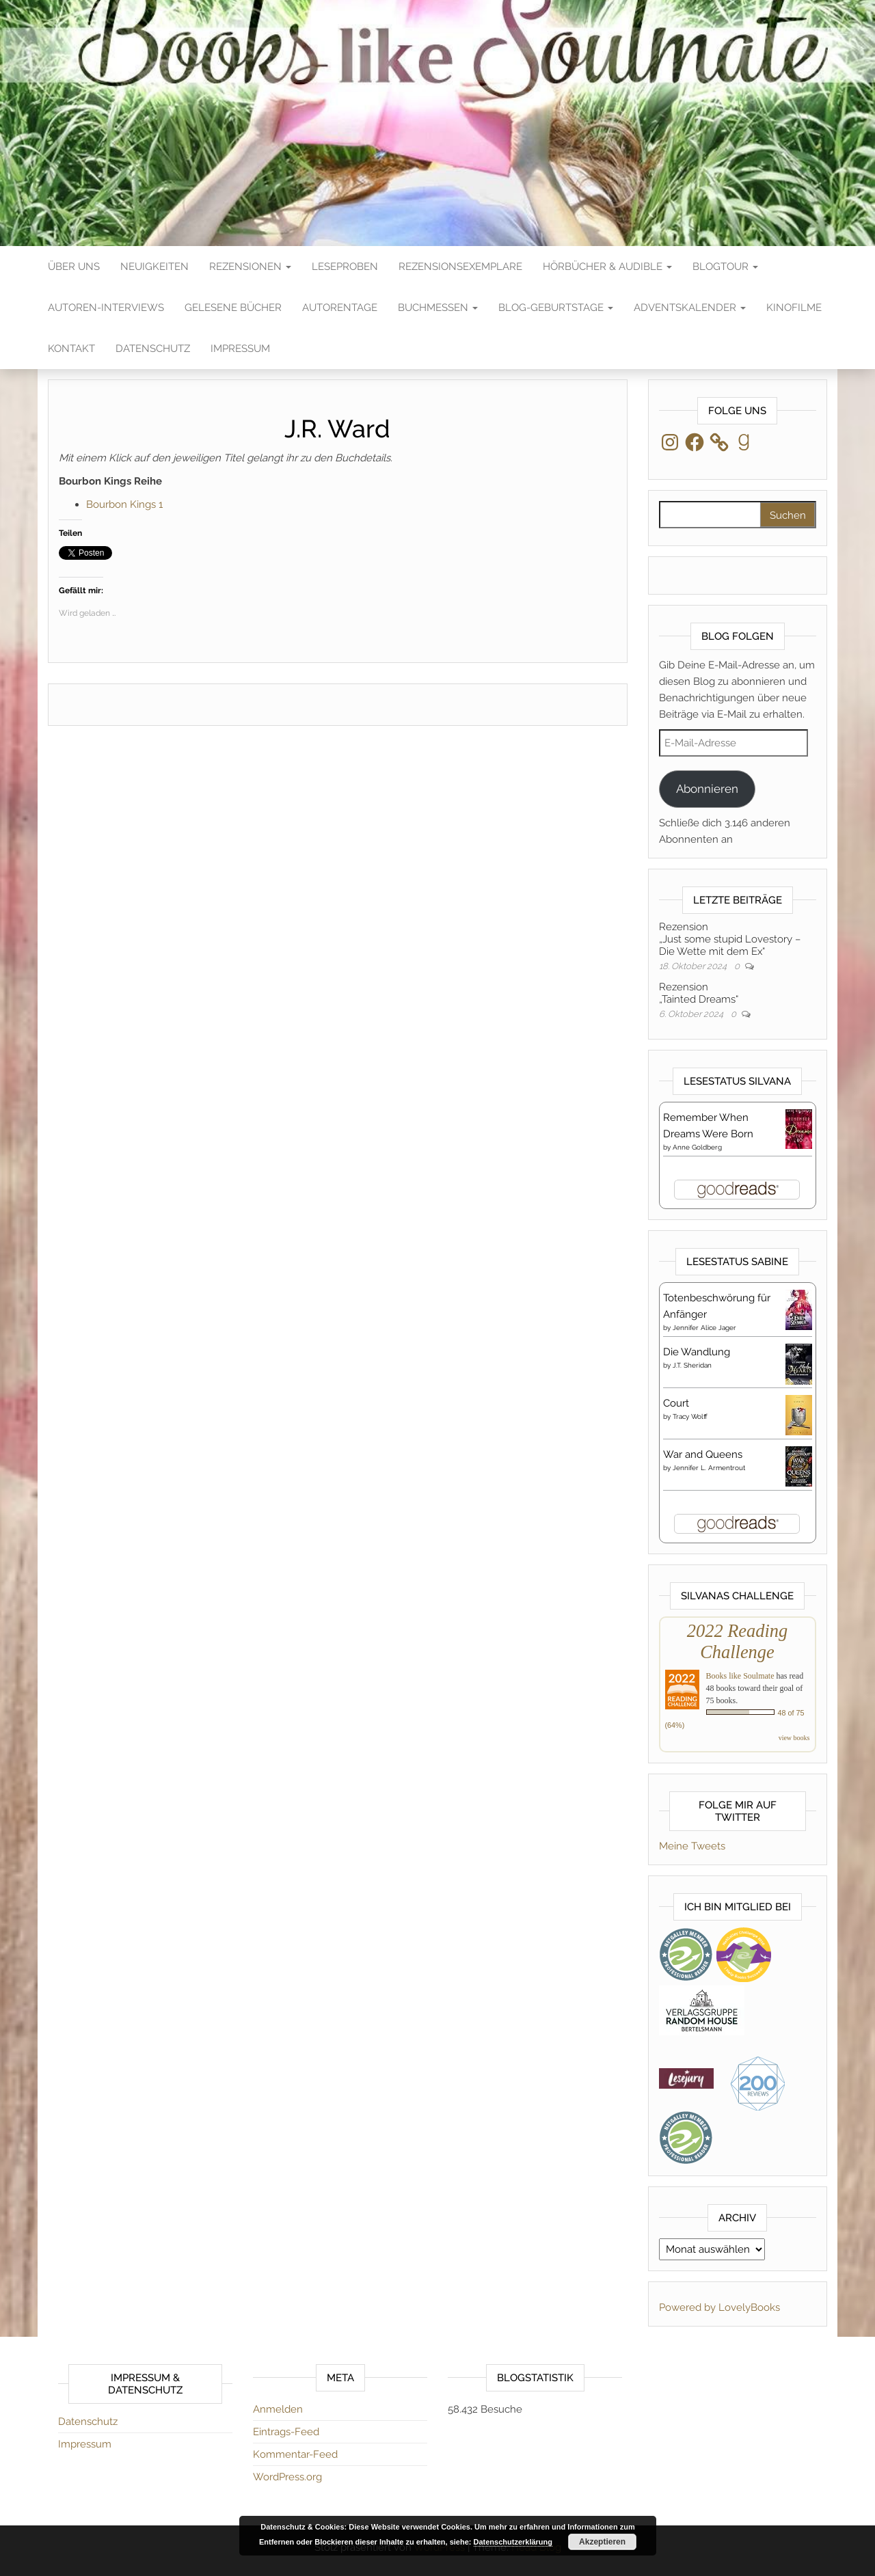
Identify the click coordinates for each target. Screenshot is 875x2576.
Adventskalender (690, 307)
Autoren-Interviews (106, 307)
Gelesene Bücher (233, 307)
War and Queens (702, 1454)
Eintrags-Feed (286, 2432)
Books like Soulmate (740, 1676)
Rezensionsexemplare (460, 266)
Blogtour (725, 266)
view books (794, 1737)
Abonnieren (707, 789)
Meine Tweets (692, 1846)
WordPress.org (287, 2477)
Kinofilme (794, 307)
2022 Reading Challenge (737, 1641)
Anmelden (278, 2409)
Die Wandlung (696, 1352)
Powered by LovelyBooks (719, 2307)
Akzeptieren (602, 2542)
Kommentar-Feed (295, 2454)
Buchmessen (438, 307)
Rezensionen (250, 266)
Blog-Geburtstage (555, 307)
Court (676, 1403)
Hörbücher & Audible (607, 266)
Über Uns (74, 266)
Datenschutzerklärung (513, 2542)
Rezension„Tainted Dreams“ (698, 993)
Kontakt (71, 348)
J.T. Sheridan (692, 1365)
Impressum (240, 348)
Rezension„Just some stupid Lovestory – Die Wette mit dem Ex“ (729, 939)
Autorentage (339, 307)
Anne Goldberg (697, 1147)
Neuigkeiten (154, 266)
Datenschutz (153, 348)
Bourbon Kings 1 (124, 504)
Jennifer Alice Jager (704, 1327)
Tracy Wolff (690, 1416)
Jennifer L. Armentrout (709, 1468)
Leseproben (345, 266)
